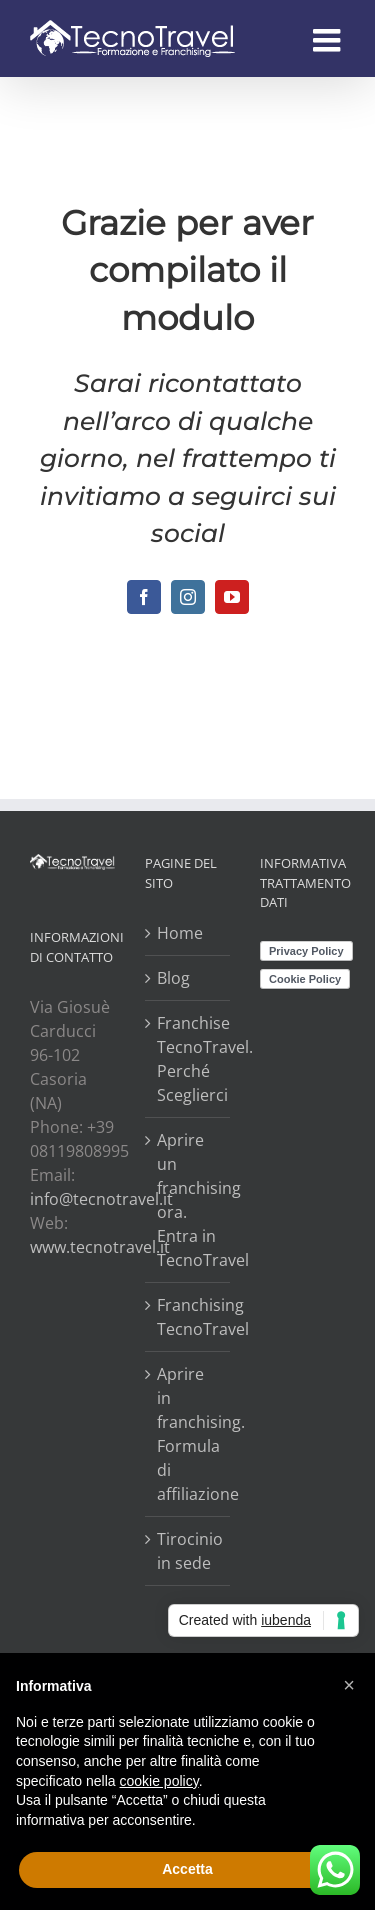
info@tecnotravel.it (101, 1199)
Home (180, 933)
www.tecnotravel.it (100, 1247)
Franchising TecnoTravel (188, 1317)
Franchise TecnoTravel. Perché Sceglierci (188, 1059)
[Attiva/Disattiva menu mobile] (329, 40)
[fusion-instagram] (188, 597)
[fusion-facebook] (144, 597)
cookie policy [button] (159, 1781)
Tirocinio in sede (188, 1551)
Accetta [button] (187, 1869)
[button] (349, 1685)
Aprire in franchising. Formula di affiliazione (188, 1434)
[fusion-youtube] (232, 597)
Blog (173, 978)
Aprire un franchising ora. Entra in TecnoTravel (188, 1200)
